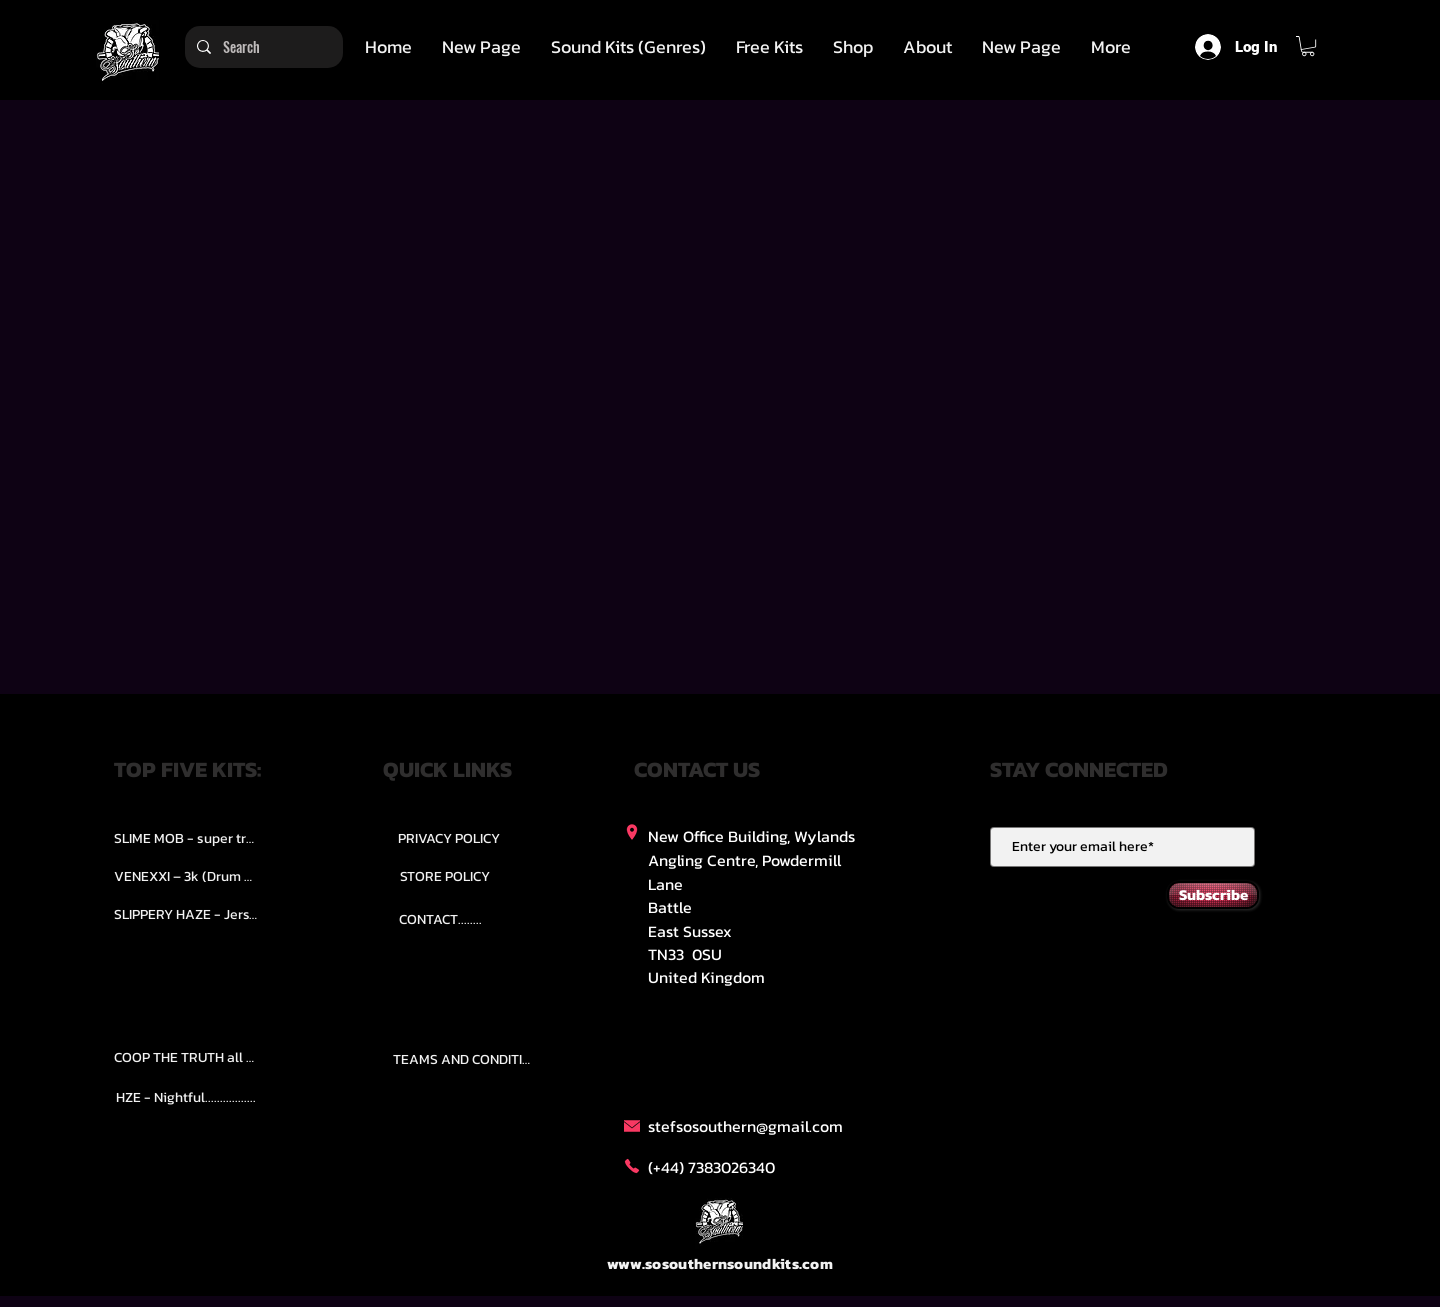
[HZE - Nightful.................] (186, 1098)
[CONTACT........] (440, 919)
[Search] (262, 47)
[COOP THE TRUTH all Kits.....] (186, 1058)
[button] (628, 47)
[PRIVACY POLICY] (449, 838)
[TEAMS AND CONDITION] (465, 1060)
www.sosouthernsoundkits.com (720, 1263)
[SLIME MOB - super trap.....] (186, 838)
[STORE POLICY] (444, 876)
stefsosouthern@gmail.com (745, 1126)
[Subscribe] (1213, 895)
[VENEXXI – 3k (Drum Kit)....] (186, 876)
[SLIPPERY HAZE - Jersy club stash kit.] (186, 914)
